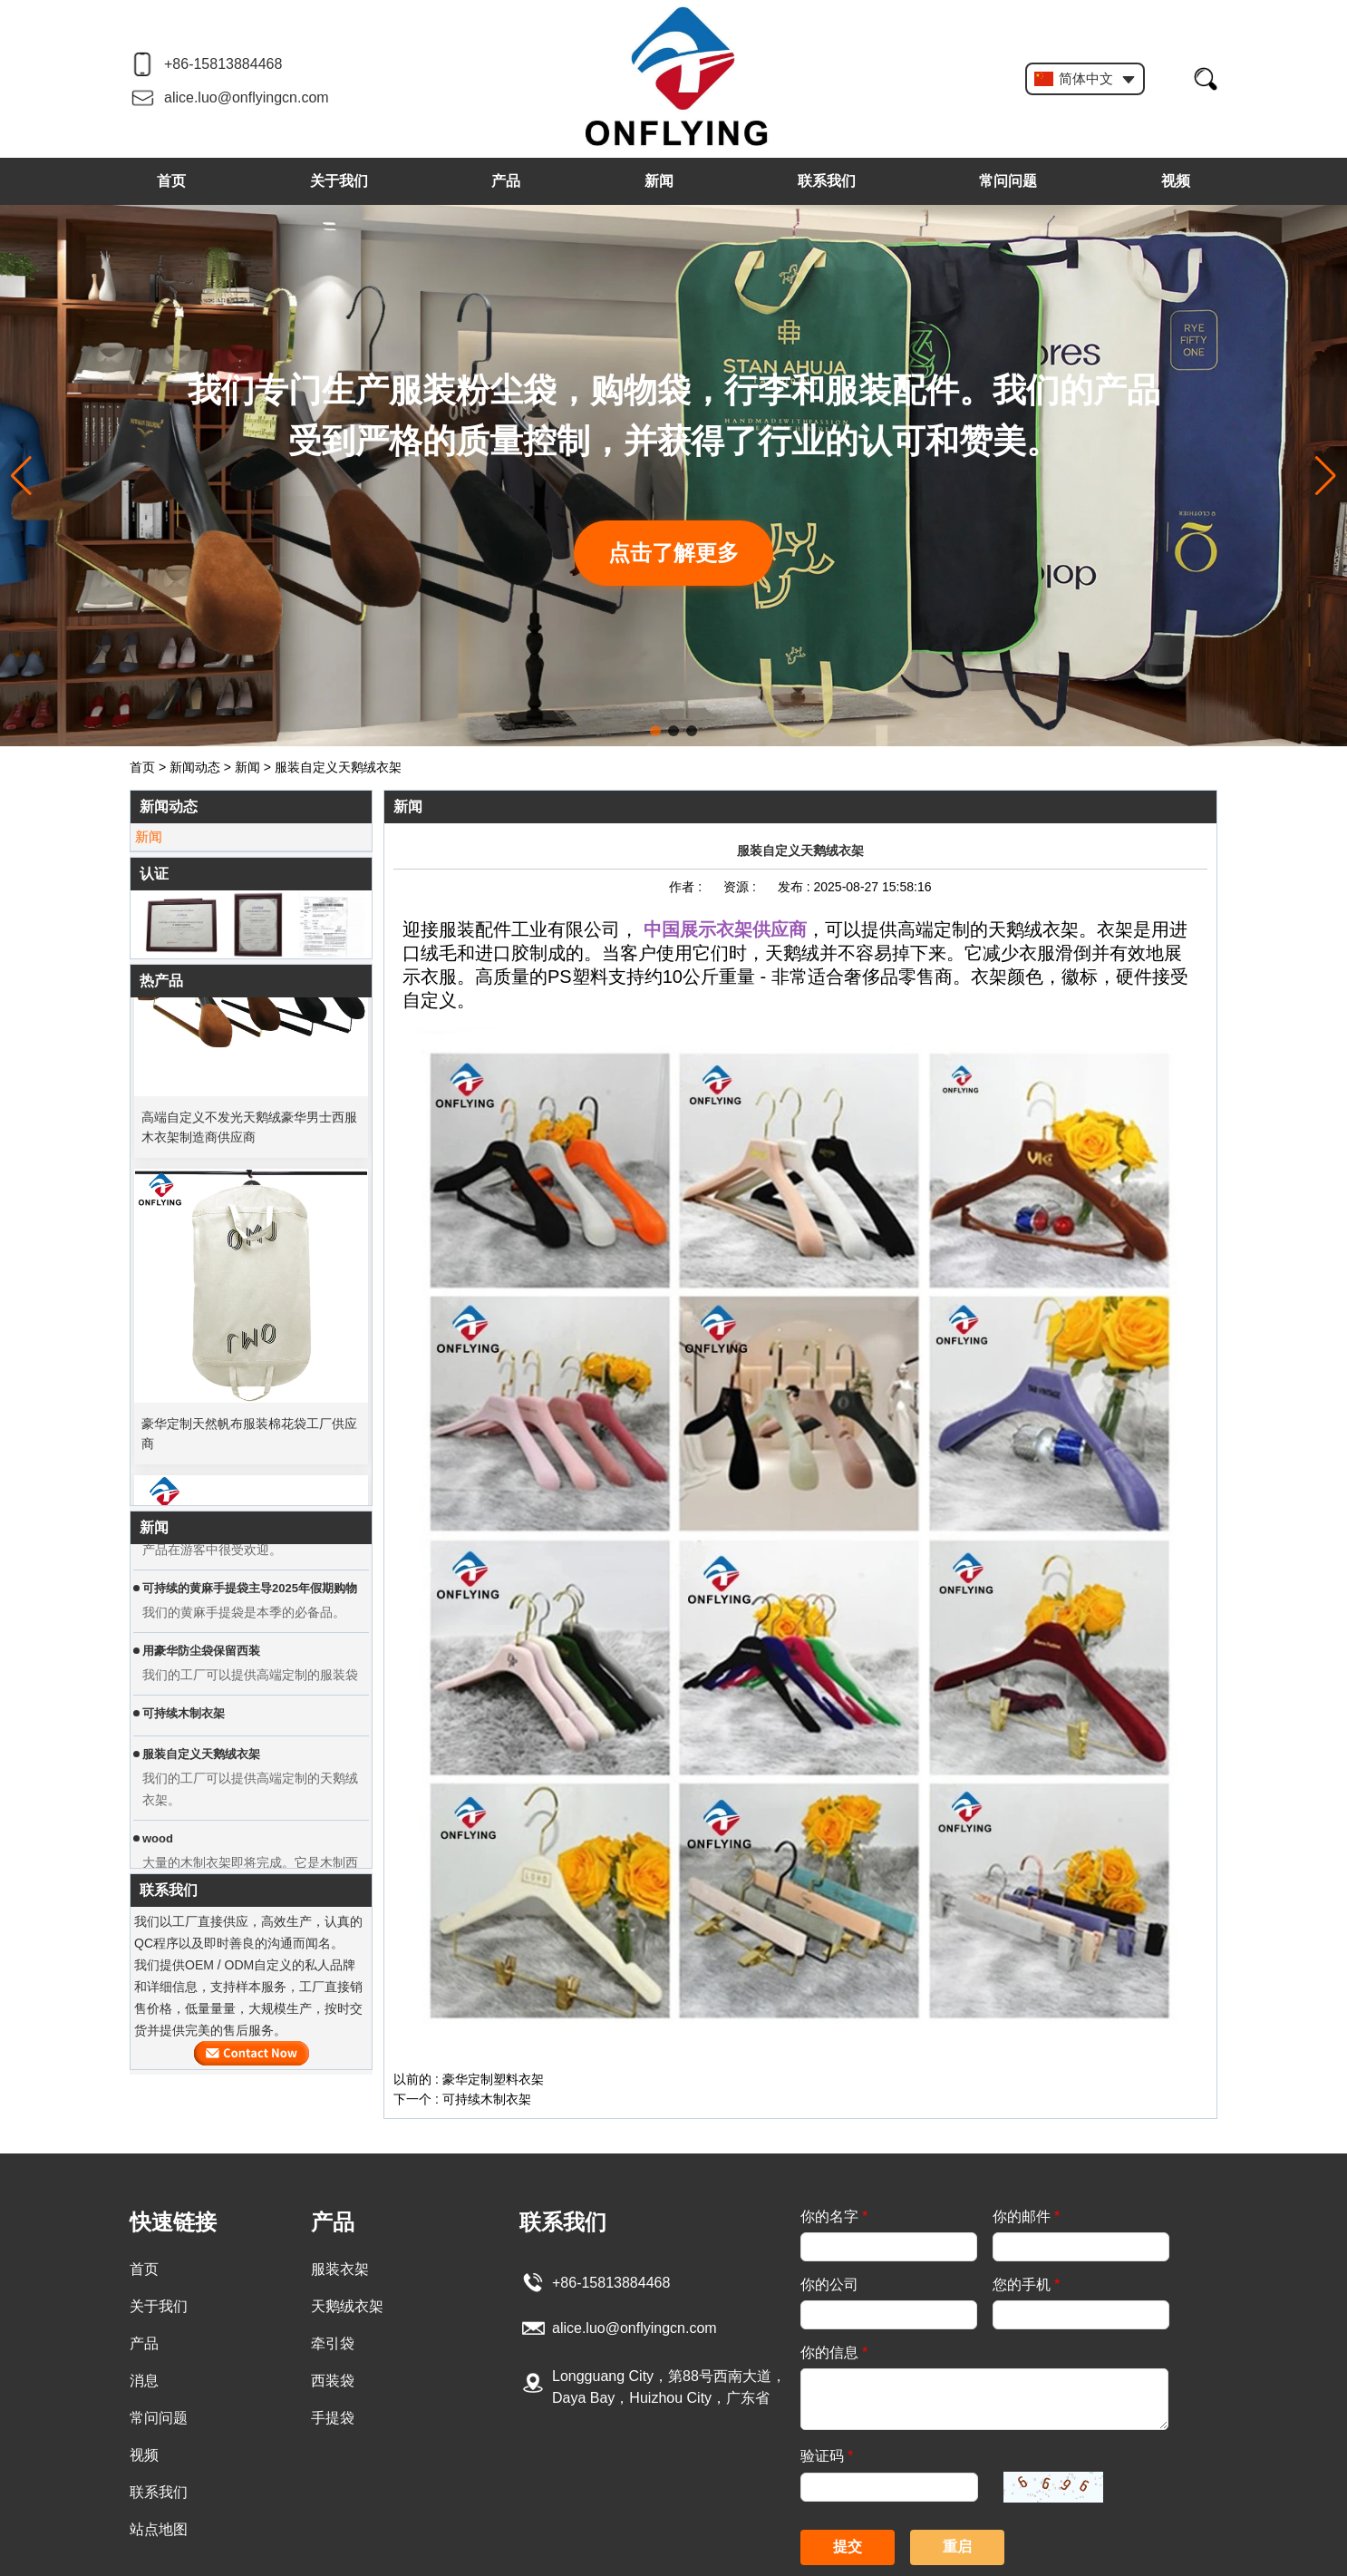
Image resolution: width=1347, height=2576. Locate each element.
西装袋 (332, 2380)
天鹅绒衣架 (347, 2306)
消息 (144, 2380)
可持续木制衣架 (486, 2099)
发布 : (796, 887)
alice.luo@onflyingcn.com (246, 97)
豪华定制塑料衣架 (493, 2079)
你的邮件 (1026, 2216)
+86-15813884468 (223, 64)
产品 (505, 181)
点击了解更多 (673, 552)
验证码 (826, 2456)
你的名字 (833, 2216)
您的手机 (1026, 2284)
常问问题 (1008, 181)
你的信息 (833, 2352)
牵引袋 (332, 2343)
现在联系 (251, 2053)
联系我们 (827, 181)
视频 (1175, 181)
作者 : (687, 887)
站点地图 (159, 2529)
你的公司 (829, 2284)
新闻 (659, 181)
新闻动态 (195, 767)
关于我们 (339, 181)
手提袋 (332, 2417)
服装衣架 (340, 2269)
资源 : (741, 887)
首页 (171, 181)
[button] (655, 730)
